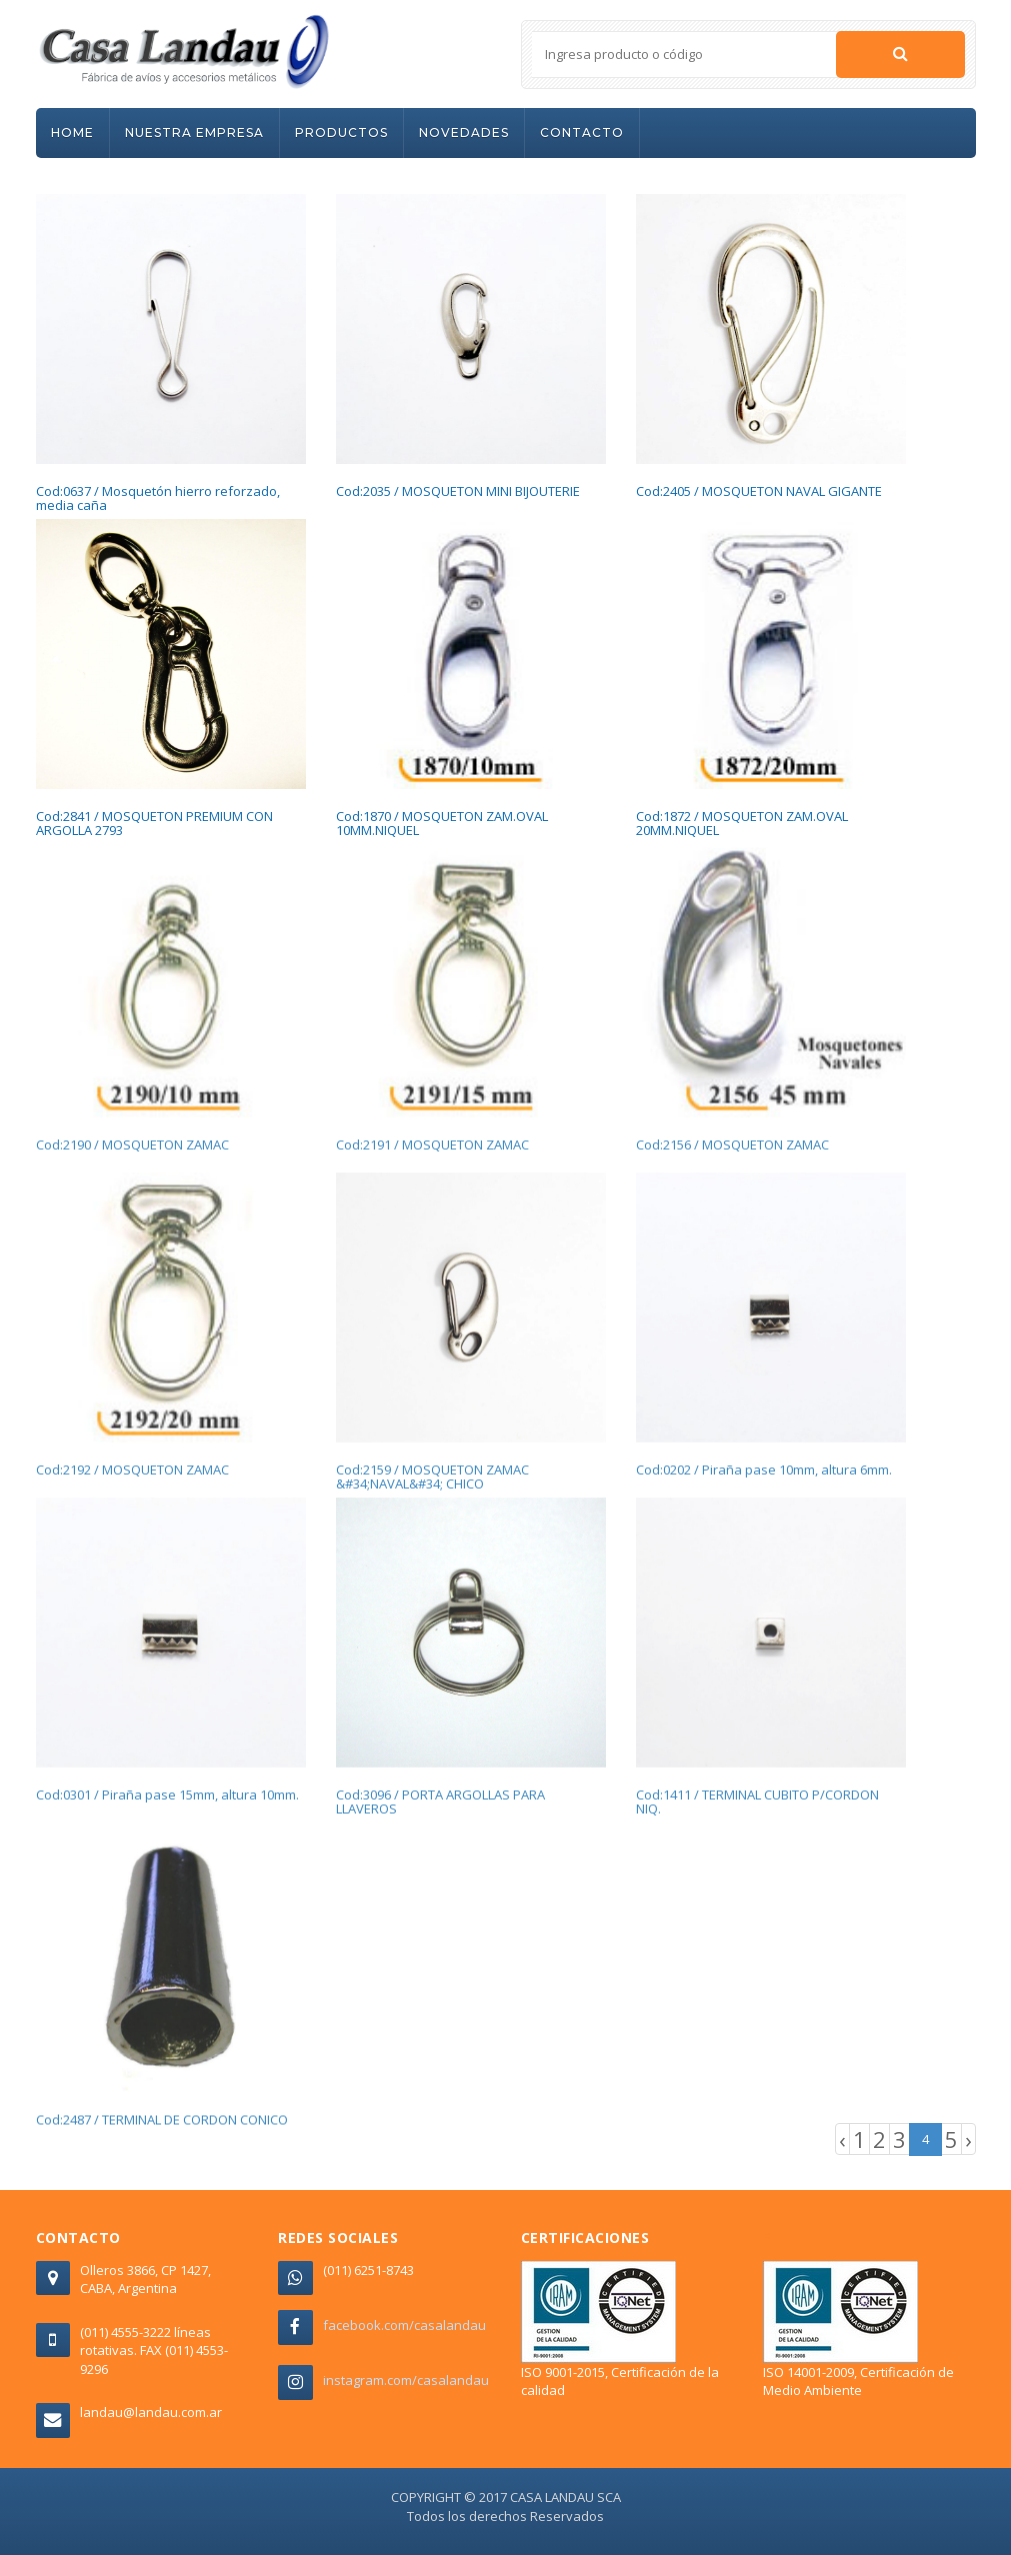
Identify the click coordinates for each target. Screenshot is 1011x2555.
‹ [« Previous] (842, 2139)
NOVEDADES (464, 132)
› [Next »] (968, 2139)
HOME (72, 132)
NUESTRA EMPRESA (194, 132)
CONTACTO (582, 132)
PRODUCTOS (341, 132)
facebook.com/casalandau (404, 2325)
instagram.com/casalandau (406, 2380)
